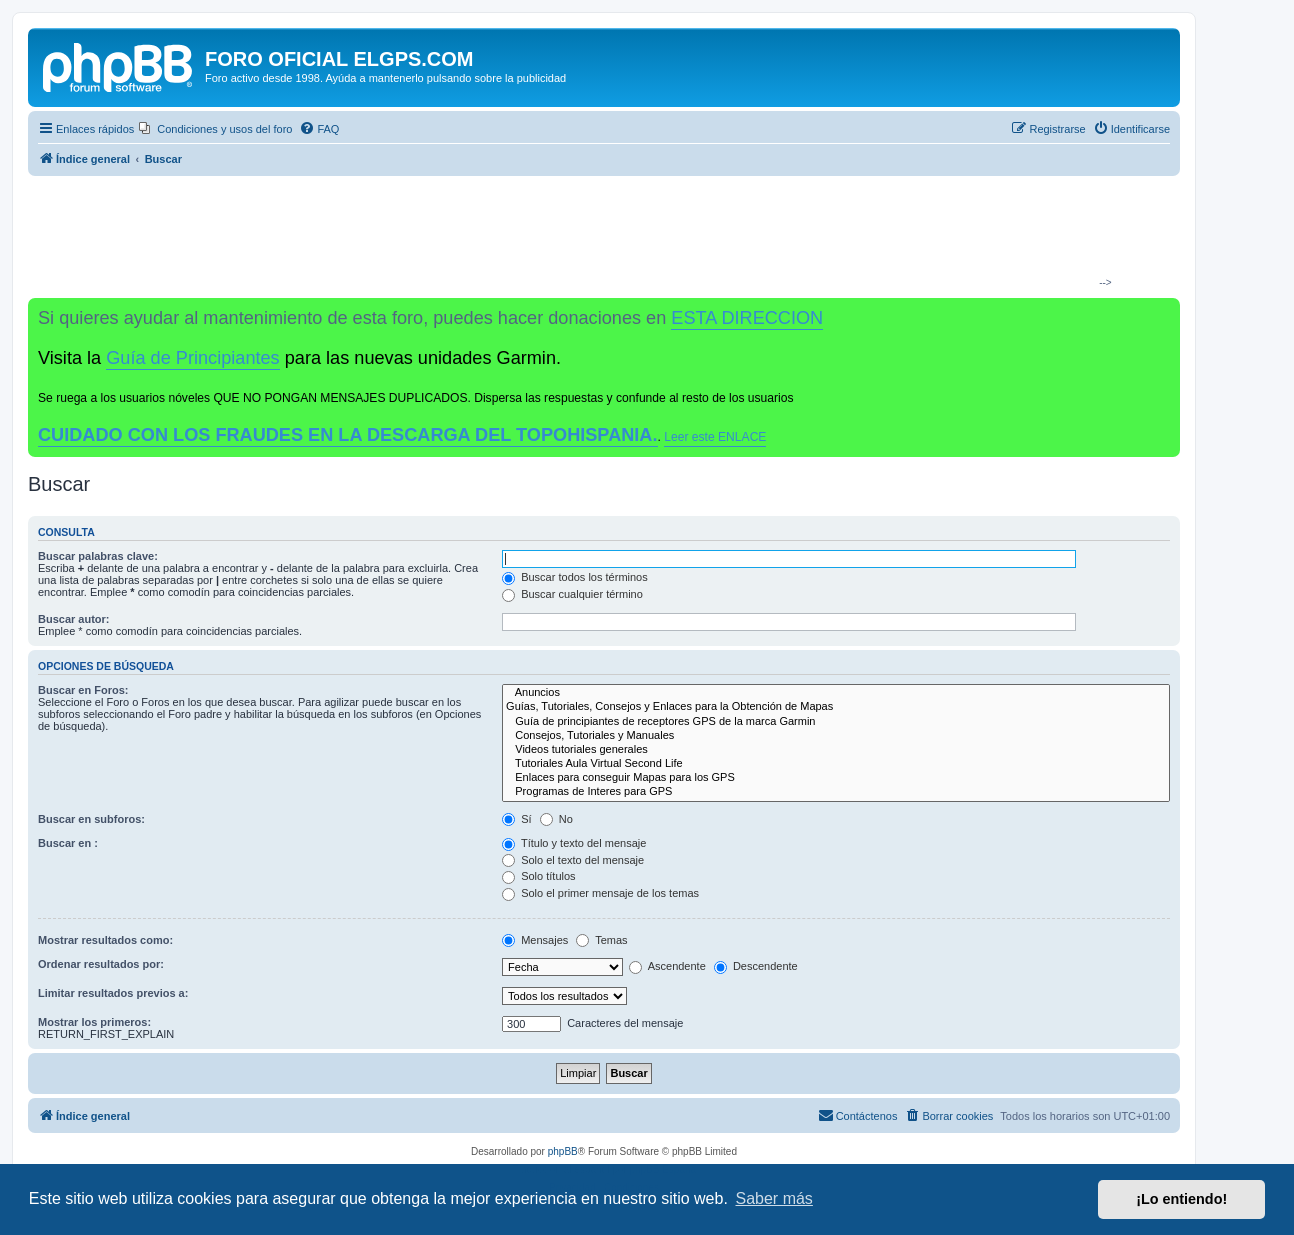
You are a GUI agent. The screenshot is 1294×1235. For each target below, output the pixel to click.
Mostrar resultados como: (105, 940)
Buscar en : (68, 843)
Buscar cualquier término (572, 594)
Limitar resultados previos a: (113, 993)
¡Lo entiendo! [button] (1181, 1199)
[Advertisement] (596, 236)
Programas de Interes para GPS (836, 792)
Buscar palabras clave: (98, 556)
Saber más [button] (774, 1198)
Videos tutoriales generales (836, 750)
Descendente (756, 966)
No (556, 819)
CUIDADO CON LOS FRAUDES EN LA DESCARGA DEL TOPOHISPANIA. (348, 435)
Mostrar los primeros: (94, 1022)
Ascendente (667, 966)
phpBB (563, 1151)
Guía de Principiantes (192, 358)
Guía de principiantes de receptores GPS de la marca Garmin (836, 722)
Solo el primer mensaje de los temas (600, 893)
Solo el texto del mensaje (573, 860)
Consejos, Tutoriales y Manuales (836, 736)
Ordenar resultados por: (101, 964)
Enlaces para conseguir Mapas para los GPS (836, 778)
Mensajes (535, 940)
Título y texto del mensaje (574, 843)
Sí (516, 819)
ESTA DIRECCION (747, 318)
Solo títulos (538, 876)
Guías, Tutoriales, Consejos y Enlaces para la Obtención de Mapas (836, 707)
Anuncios (836, 693)
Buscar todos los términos (575, 577)
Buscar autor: (74, 619)
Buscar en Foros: (83, 690)
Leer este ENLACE (715, 437)
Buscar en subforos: (91, 819)
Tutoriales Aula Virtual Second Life (836, 764)
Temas (601, 940)
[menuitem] (215, 129)
